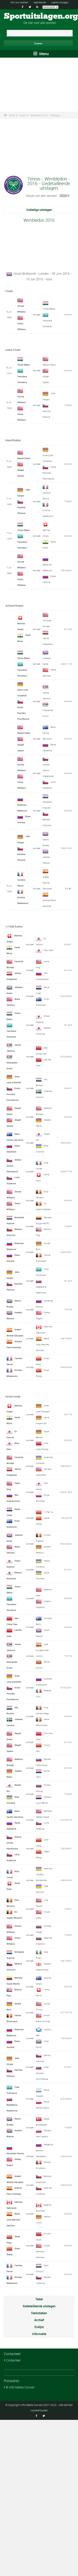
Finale (9, 291)
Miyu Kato (48, 950)
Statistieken (39, 2313)
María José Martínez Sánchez (42, 1344)
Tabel (39, 2299)
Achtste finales (14, 605)
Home (12, 115)
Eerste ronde (12, 1396)
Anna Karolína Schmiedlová (42, 2073)
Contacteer (13, 2360)
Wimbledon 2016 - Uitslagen (45, 115)
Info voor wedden (19, 2)
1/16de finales (14, 926)
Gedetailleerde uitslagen (39, 2306)
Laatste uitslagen (60, 2)
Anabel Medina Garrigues (47, 882)
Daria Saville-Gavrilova (49, 732)
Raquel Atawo (49, 364)
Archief (39, 2320)
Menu (41, 53)
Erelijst (39, 2327)
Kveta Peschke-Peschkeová (49, 472)
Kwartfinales (13, 440)
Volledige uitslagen (39, 210)
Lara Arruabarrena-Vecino (42, 1650)
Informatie (39, 2334)
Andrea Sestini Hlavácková (48, 770)
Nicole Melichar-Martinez (43, 2251)
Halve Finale (12, 350)
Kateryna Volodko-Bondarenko (44, 1874)
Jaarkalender (39, 2)
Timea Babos (49, 308)
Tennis (22, 115)
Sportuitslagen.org (41, 16)
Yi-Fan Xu (48, 1511)
